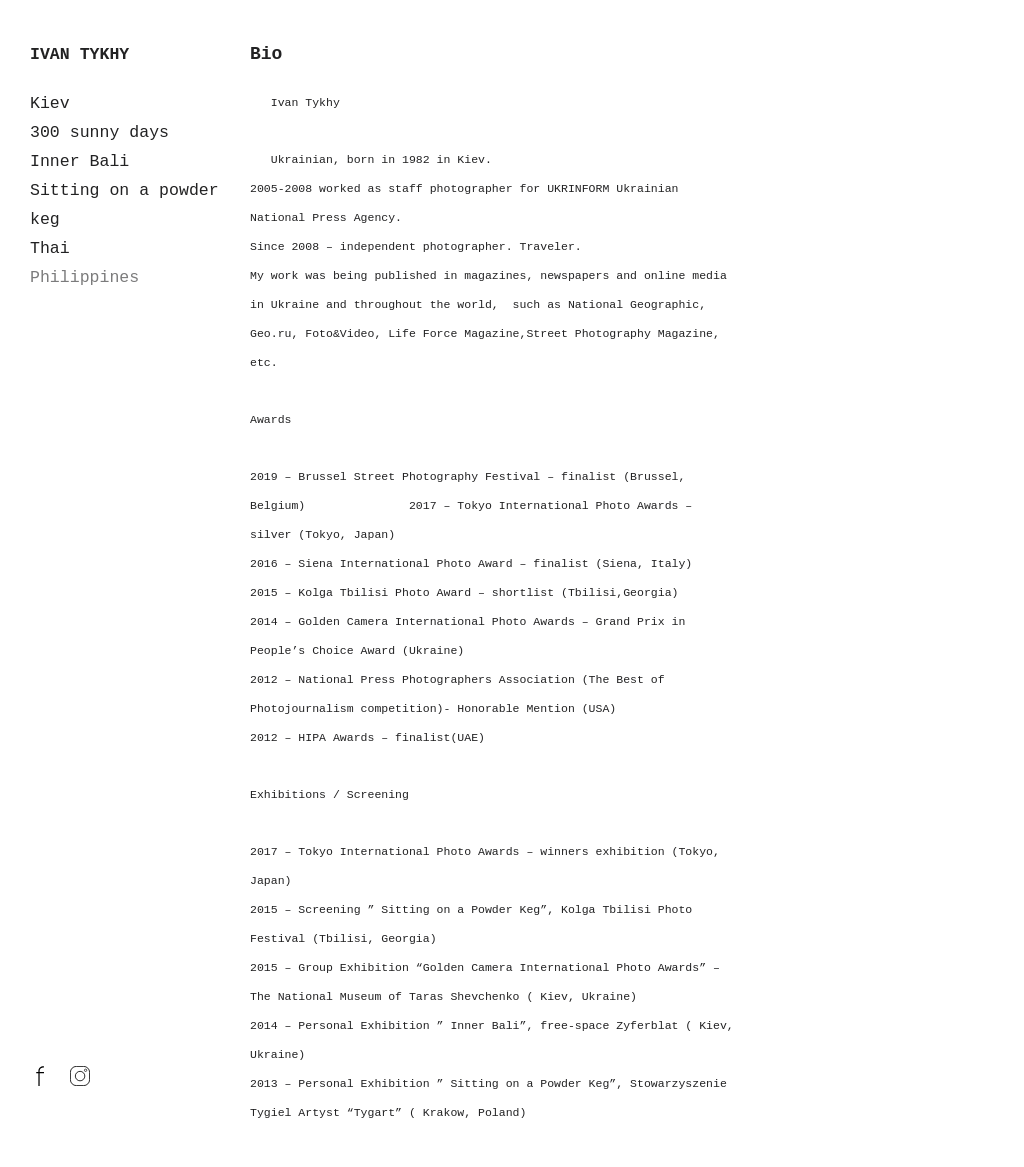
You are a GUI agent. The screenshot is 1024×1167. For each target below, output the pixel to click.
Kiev (50, 103)
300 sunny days (99, 132)
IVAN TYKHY (79, 54)
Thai (50, 248)
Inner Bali (79, 161)
